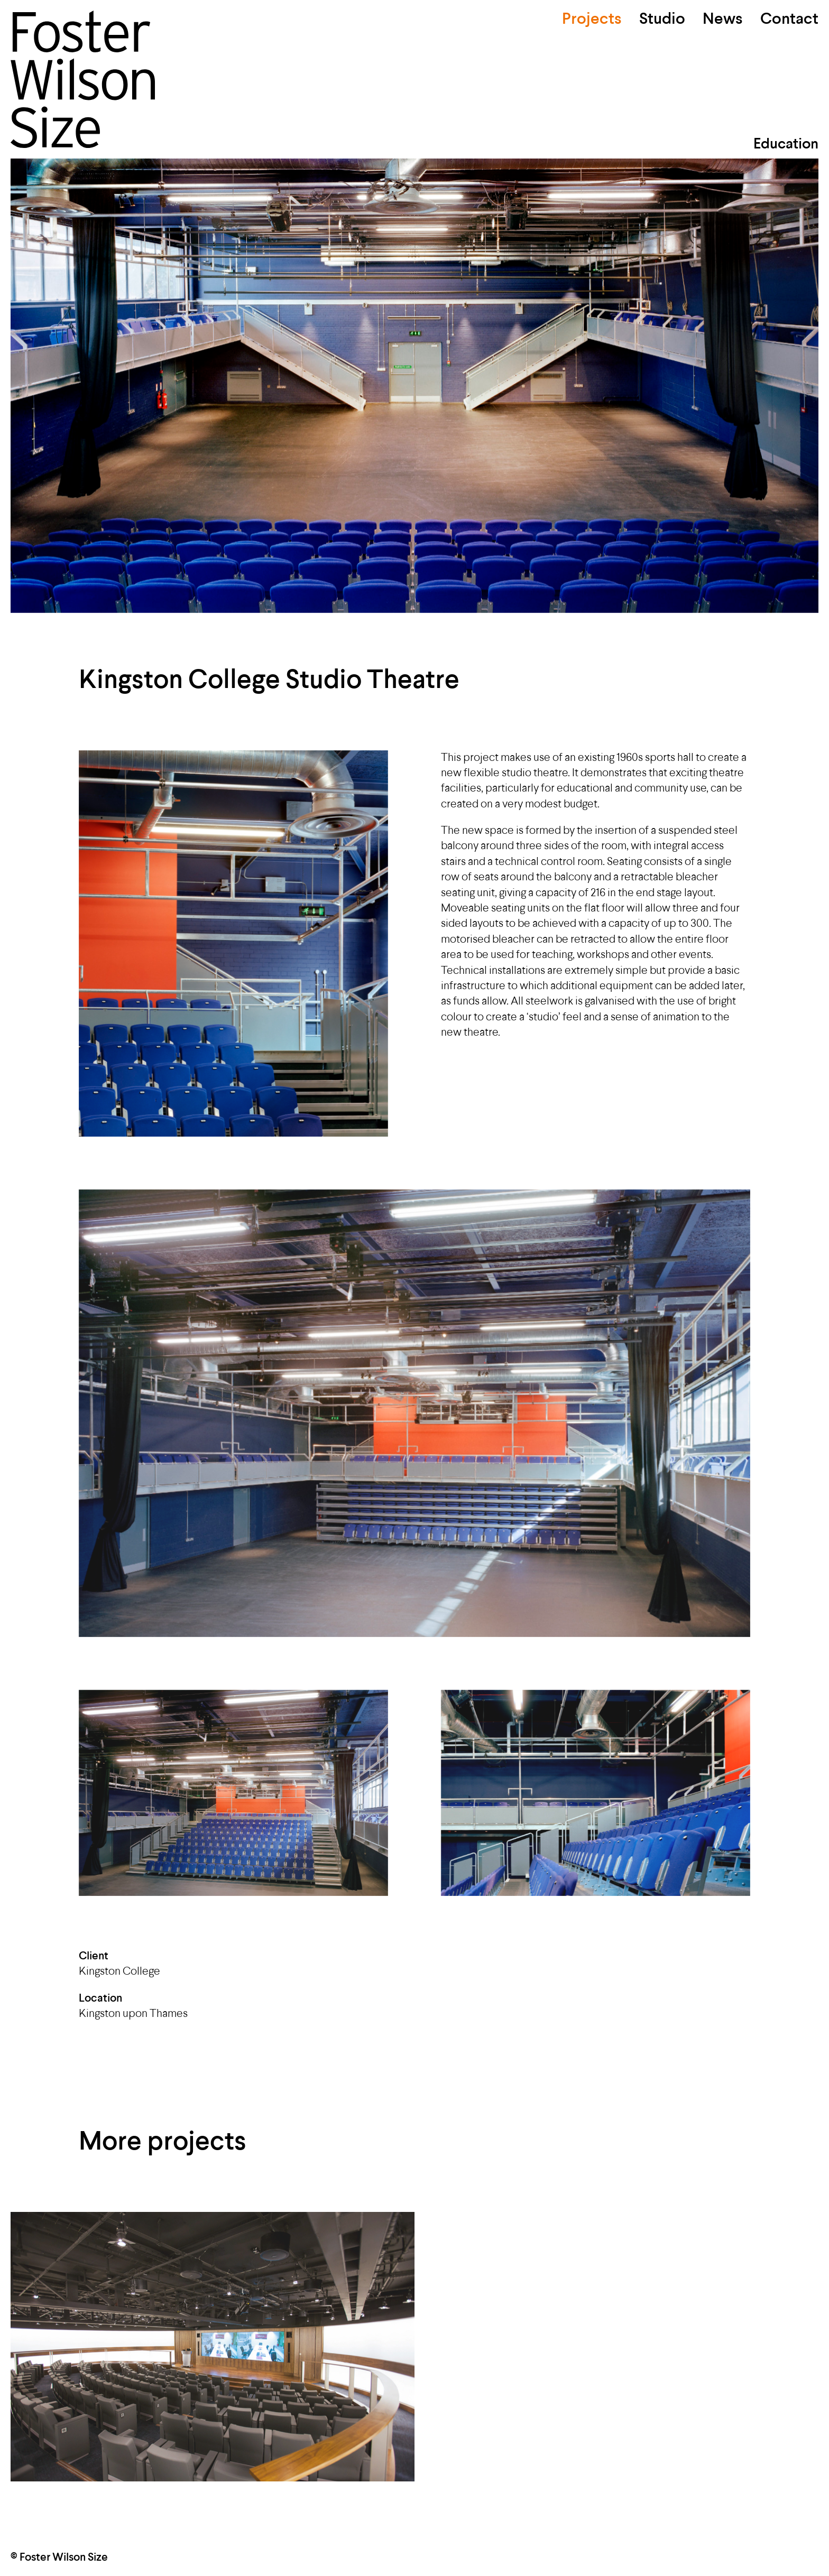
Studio (662, 20)
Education (785, 144)
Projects (592, 20)
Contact (789, 20)
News (723, 20)
